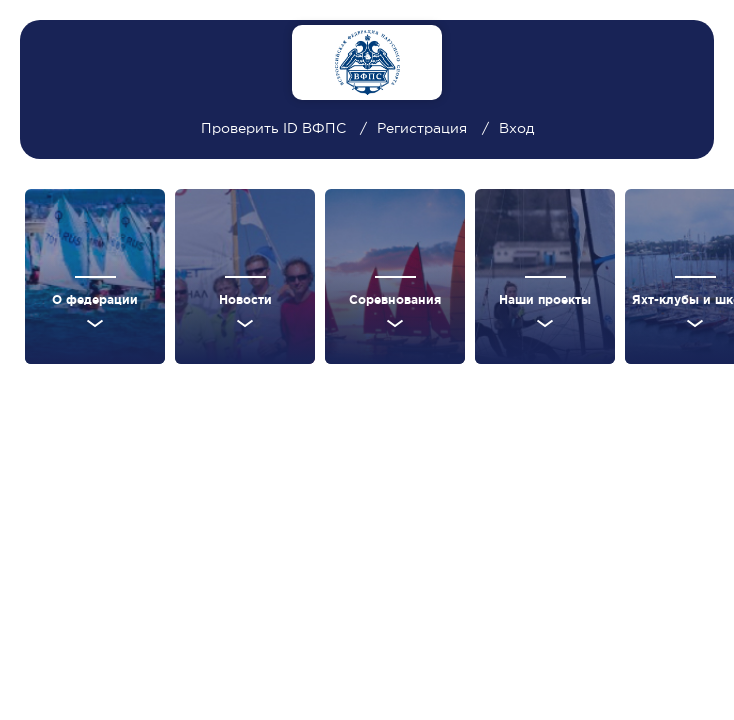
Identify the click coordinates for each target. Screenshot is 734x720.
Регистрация (422, 128)
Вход (516, 128)
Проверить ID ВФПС (275, 128)
